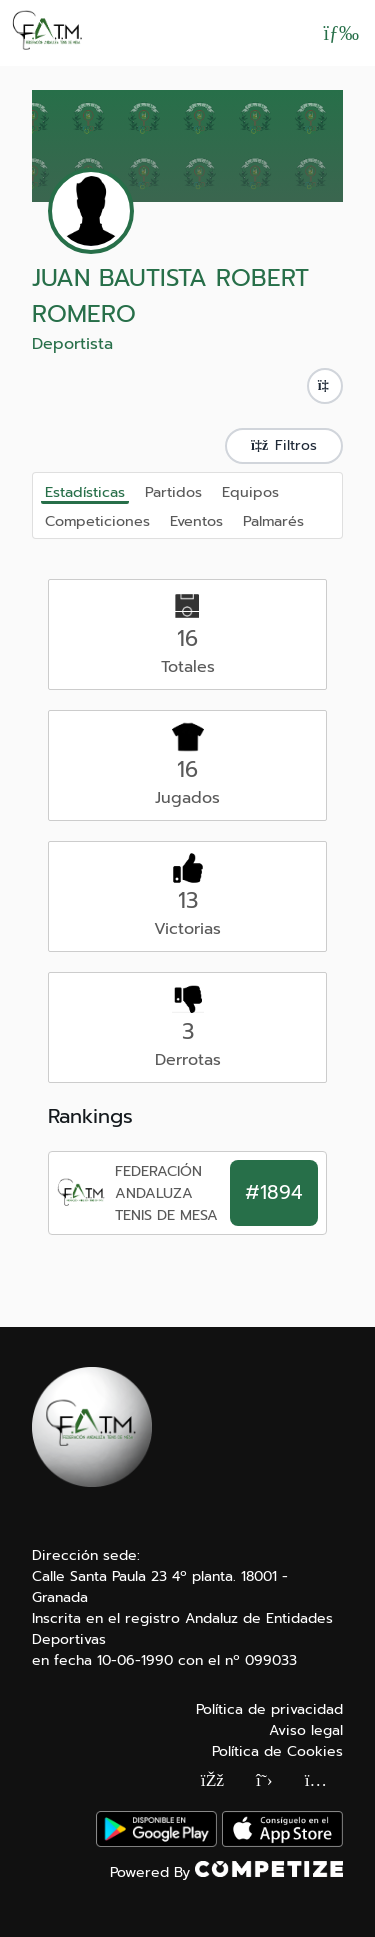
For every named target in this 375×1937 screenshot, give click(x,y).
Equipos (250, 491)
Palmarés (273, 520)
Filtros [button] (284, 445)
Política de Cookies (277, 1751)
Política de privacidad (269, 1709)
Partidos (173, 491)
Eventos (196, 520)
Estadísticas (85, 492)
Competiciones (97, 520)
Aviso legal (306, 1730)
